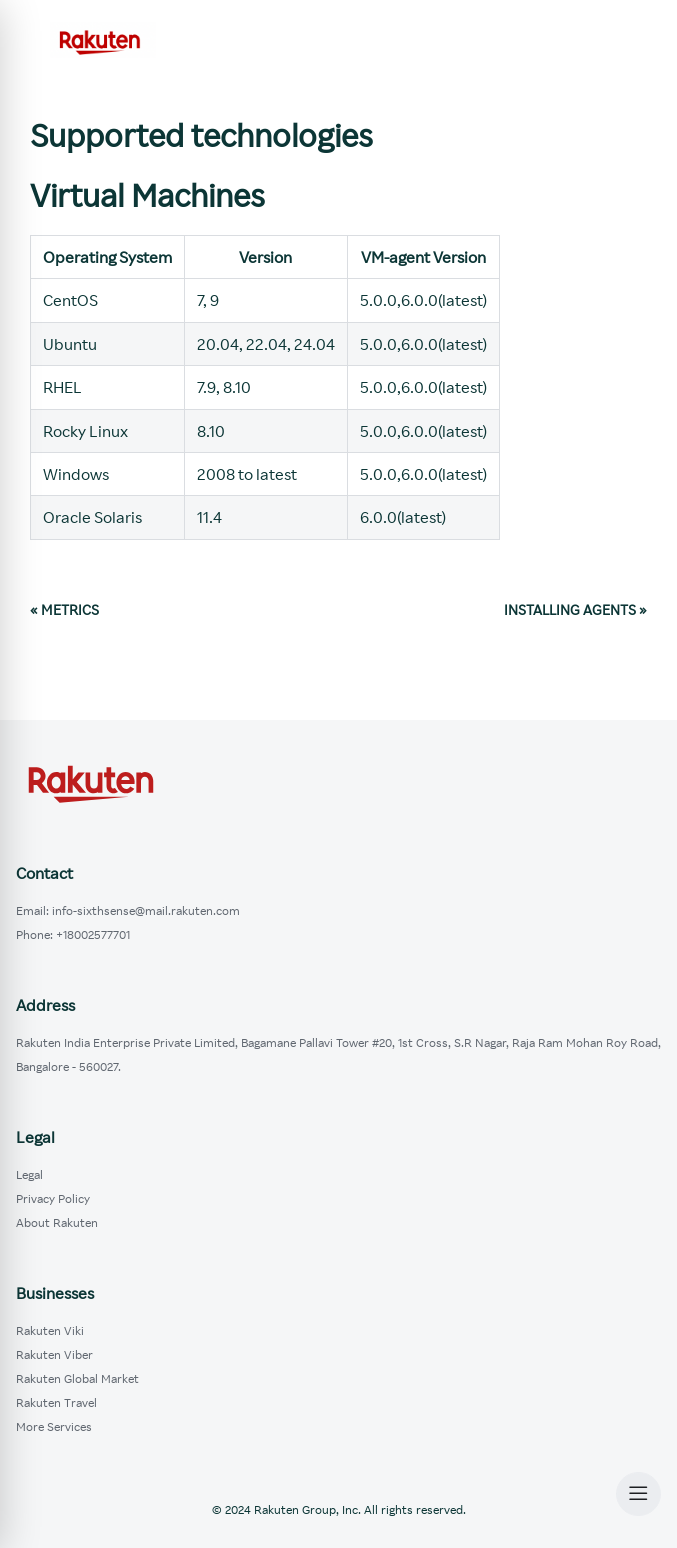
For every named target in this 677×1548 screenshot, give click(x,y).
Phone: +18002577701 (73, 934)
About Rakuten (57, 1222)
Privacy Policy (53, 1198)
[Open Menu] (638, 1494)
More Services (54, 1426)
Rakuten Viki (50, 1330)
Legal (29, 1174)
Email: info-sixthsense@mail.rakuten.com (128, 910)
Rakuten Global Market (77, 1378)
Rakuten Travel (56, 1402)
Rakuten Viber (54, 1354)
